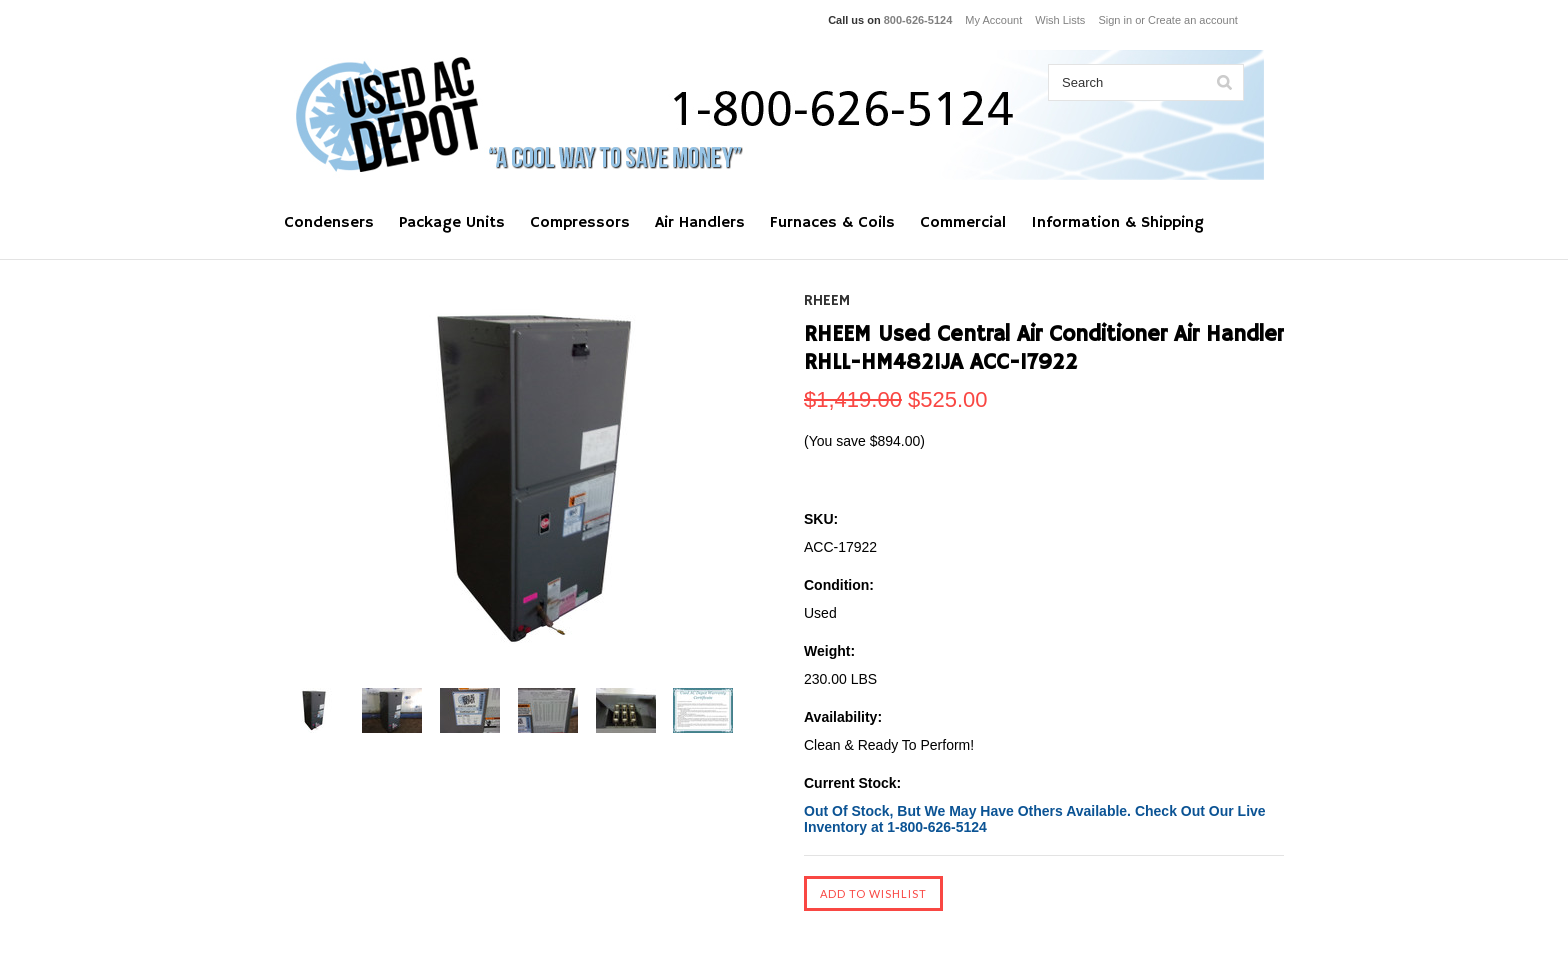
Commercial (963, 223)
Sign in (1115, 20)
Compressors (580, 223)
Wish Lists (1060, 20)
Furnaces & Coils (832, 223)
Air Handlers (700, 223)
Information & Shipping (1117, 223)
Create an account (1193, 20)
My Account (993, 20)
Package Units (452, 223)
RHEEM (827, 301)
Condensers (329, 223)
